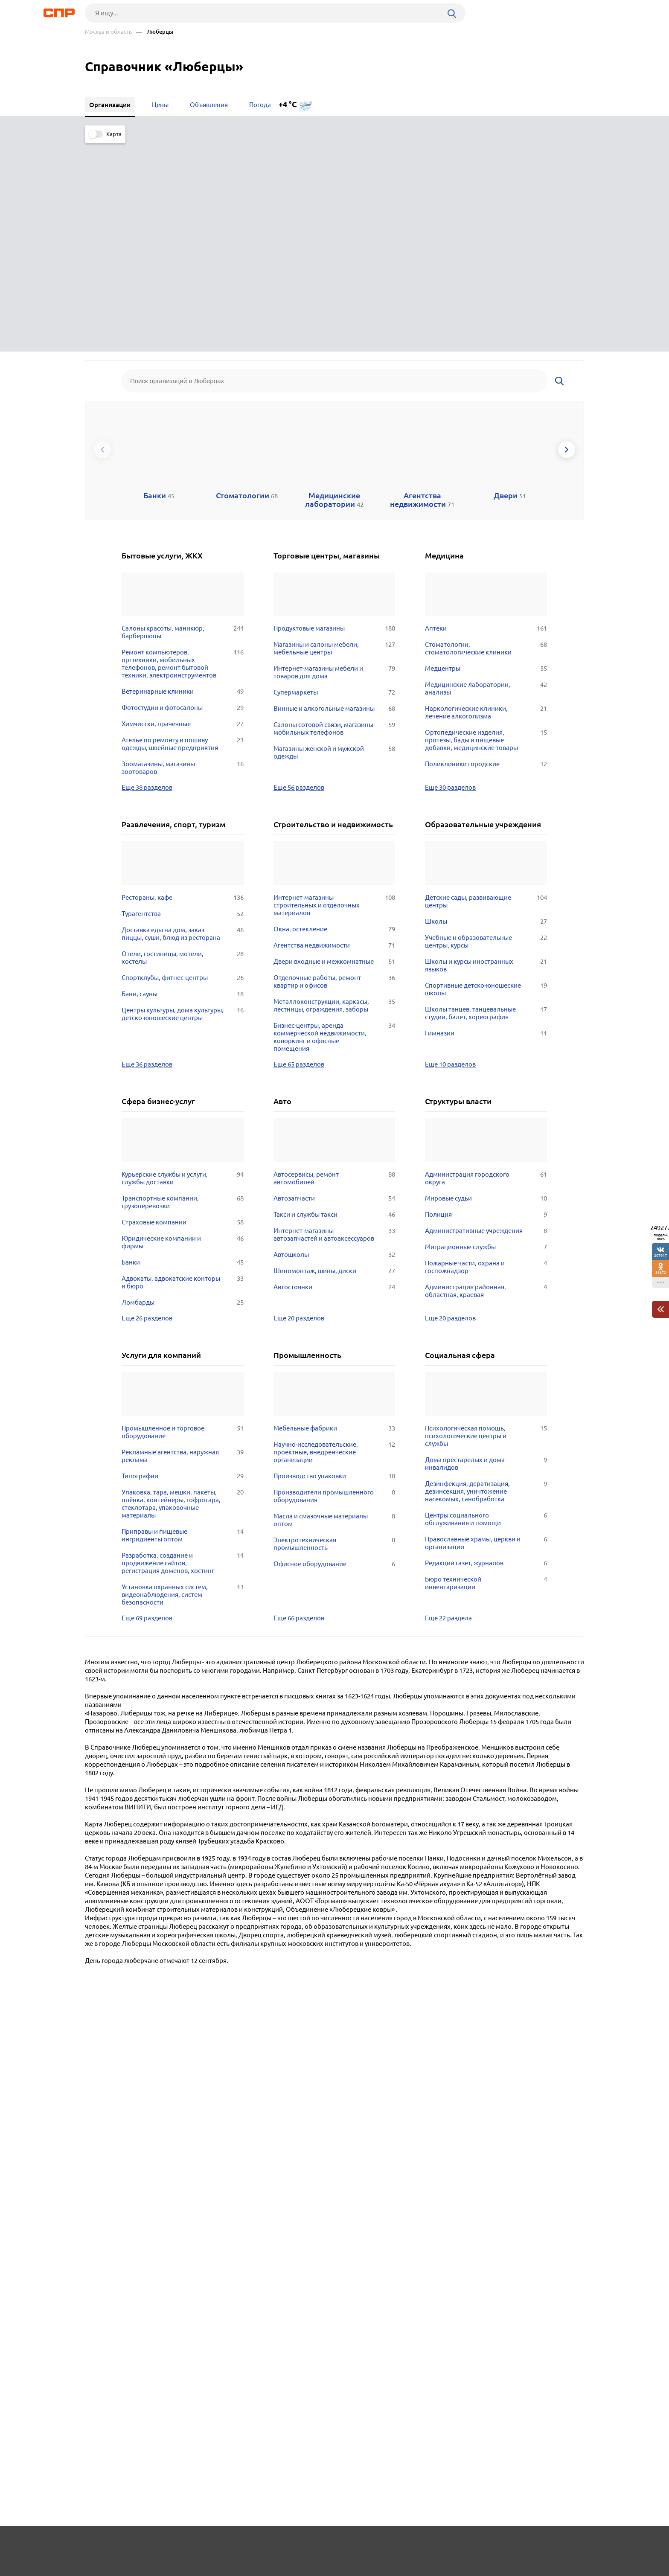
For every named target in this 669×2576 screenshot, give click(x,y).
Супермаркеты (334, 479)
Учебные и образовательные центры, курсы (486, 728)
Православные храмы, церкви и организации (486, 1329)
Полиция (486, 1001)
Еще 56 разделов (298, 573)
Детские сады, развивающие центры (486, 688)
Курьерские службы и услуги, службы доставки (183, 965)
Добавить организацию (546, 2544)
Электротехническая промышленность (334, 1330)
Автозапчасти (334, 985)
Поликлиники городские (486, 551)
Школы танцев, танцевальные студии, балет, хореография (486, 800)
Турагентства (183, 700)
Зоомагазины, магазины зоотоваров (183, 554)
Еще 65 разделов (298, 850)
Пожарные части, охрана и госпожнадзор (486, 1053)
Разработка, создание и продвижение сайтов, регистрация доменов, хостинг (183, 1349)
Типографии (183, 1263)
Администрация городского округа (486, 965)
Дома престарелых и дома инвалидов (486, 1250)
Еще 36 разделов (147, 850)
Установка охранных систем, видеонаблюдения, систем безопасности (183, 1381)
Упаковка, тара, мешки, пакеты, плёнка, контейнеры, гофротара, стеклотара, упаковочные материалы (183, 1290)
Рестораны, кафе (183, 684)
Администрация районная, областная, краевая (486, 1077)
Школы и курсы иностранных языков (486, 752)
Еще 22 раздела (448, 1404)
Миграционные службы (486, 1034)
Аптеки (486, 415)
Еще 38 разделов (147, 573)
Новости (154, 2544)
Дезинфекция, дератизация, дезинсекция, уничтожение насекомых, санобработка (486, 1278)
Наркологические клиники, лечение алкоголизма (486, 499)
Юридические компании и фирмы (183, 1029)
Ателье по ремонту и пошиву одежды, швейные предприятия (183, 530)
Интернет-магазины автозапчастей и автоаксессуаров (334, 1021)
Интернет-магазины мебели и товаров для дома (334, 459)
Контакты (276, 2544)
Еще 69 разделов (147, 1404)
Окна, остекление (334, 716)
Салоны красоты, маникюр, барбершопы (183, 419)
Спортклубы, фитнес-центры (183, 764)
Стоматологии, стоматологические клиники (486, 435)
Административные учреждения (486, 1017)
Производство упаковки (334, 1263)
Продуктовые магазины (334, 415)
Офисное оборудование (334, 1351)
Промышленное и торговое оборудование (183, 1219)
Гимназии (486, 820)
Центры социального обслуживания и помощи (486, 1306)
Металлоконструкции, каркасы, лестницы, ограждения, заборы (334, 792)
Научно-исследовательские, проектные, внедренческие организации (334, 1238)
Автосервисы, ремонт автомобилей (334, 965)
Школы (486, 708)
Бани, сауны (183, 781)
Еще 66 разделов (298, 1404)
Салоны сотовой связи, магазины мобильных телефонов (334, 515)
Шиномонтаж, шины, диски (334, 1057)
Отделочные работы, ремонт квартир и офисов (334, 768)
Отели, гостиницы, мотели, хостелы (183, 744)
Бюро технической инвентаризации (486, 1370)
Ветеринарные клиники (183, 478)
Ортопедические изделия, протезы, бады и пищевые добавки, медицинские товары (486, 526)
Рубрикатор (100, 2544)
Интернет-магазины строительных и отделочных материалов (334, 692)
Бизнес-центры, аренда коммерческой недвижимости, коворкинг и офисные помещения (334, 823)
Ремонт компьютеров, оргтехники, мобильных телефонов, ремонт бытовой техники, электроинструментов (183, 450)
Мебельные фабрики (334, 1215)
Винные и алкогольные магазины (334, 495)
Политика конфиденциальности (199, 2569)
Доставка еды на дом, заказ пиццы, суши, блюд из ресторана (183, 720)
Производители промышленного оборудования (334, 1283)
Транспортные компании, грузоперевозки (183, 989)
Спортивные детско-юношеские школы (486, 776)
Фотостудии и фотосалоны (183, 494)
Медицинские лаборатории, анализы (486, 475)
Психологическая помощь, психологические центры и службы (486, 1222)
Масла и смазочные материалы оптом (334, 1306)
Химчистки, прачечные (183, 511)
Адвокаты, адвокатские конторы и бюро (183, 1069)
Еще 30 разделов (450, 573)
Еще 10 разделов (450, 850)
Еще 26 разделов (147, 1104)
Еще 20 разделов (298, 1104)
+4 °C (288, 104)
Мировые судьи (486, 985)
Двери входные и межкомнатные (334, 748)
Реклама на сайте (214, 2544)
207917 (660, 1255)
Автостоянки (334, 1074)
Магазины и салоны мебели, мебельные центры (334, 435)
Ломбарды (183, 1089)
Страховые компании (183, 1009)
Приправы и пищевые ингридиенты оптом (183, 1322)
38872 (660, 1272)
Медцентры (486, 455)
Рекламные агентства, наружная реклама (183, 1242)
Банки (183, 1049)
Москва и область (108, 32)
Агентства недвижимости (334, 732)
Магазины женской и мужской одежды (334, 539)
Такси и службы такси (334, 1001)
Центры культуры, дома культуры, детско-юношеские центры (183, 800)
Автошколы (334, 1041)
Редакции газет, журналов (486, 1350)
